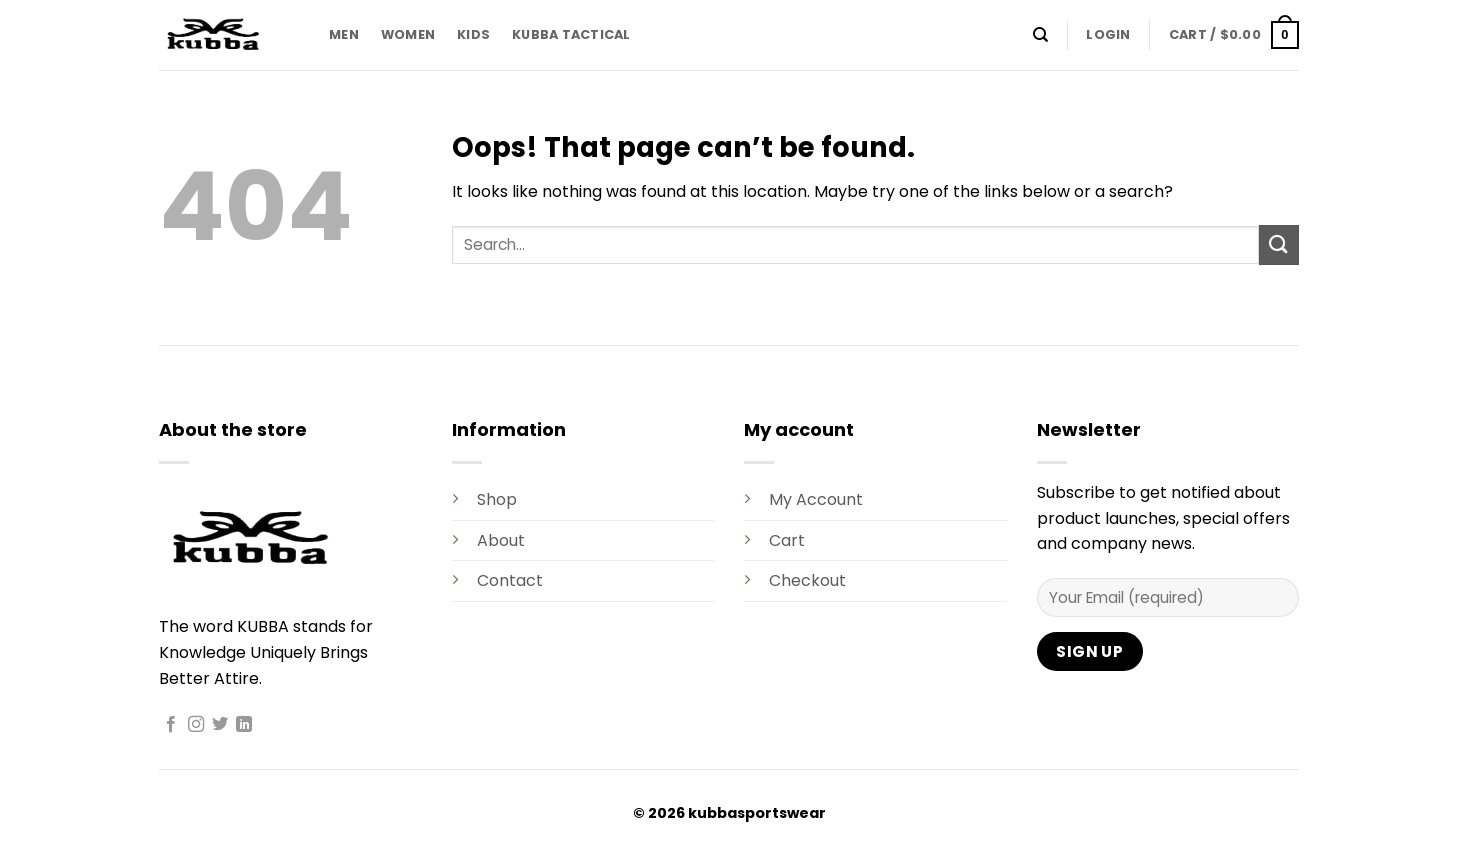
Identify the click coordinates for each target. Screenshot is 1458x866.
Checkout (807, 580)
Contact (510, 580)
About (501, 540)
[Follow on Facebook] (171, 725)
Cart (787, 540)
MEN (344, 34)
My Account (816, 499)
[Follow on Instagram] (196, 725)
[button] (1108, 35)
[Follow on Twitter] (220, 725)
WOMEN (408, 34)
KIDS (473, 34)
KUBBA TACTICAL (571, 34)
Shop (497, 499)
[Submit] (1279, 244)
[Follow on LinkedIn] (244, 725)
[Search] (1040, 35)
